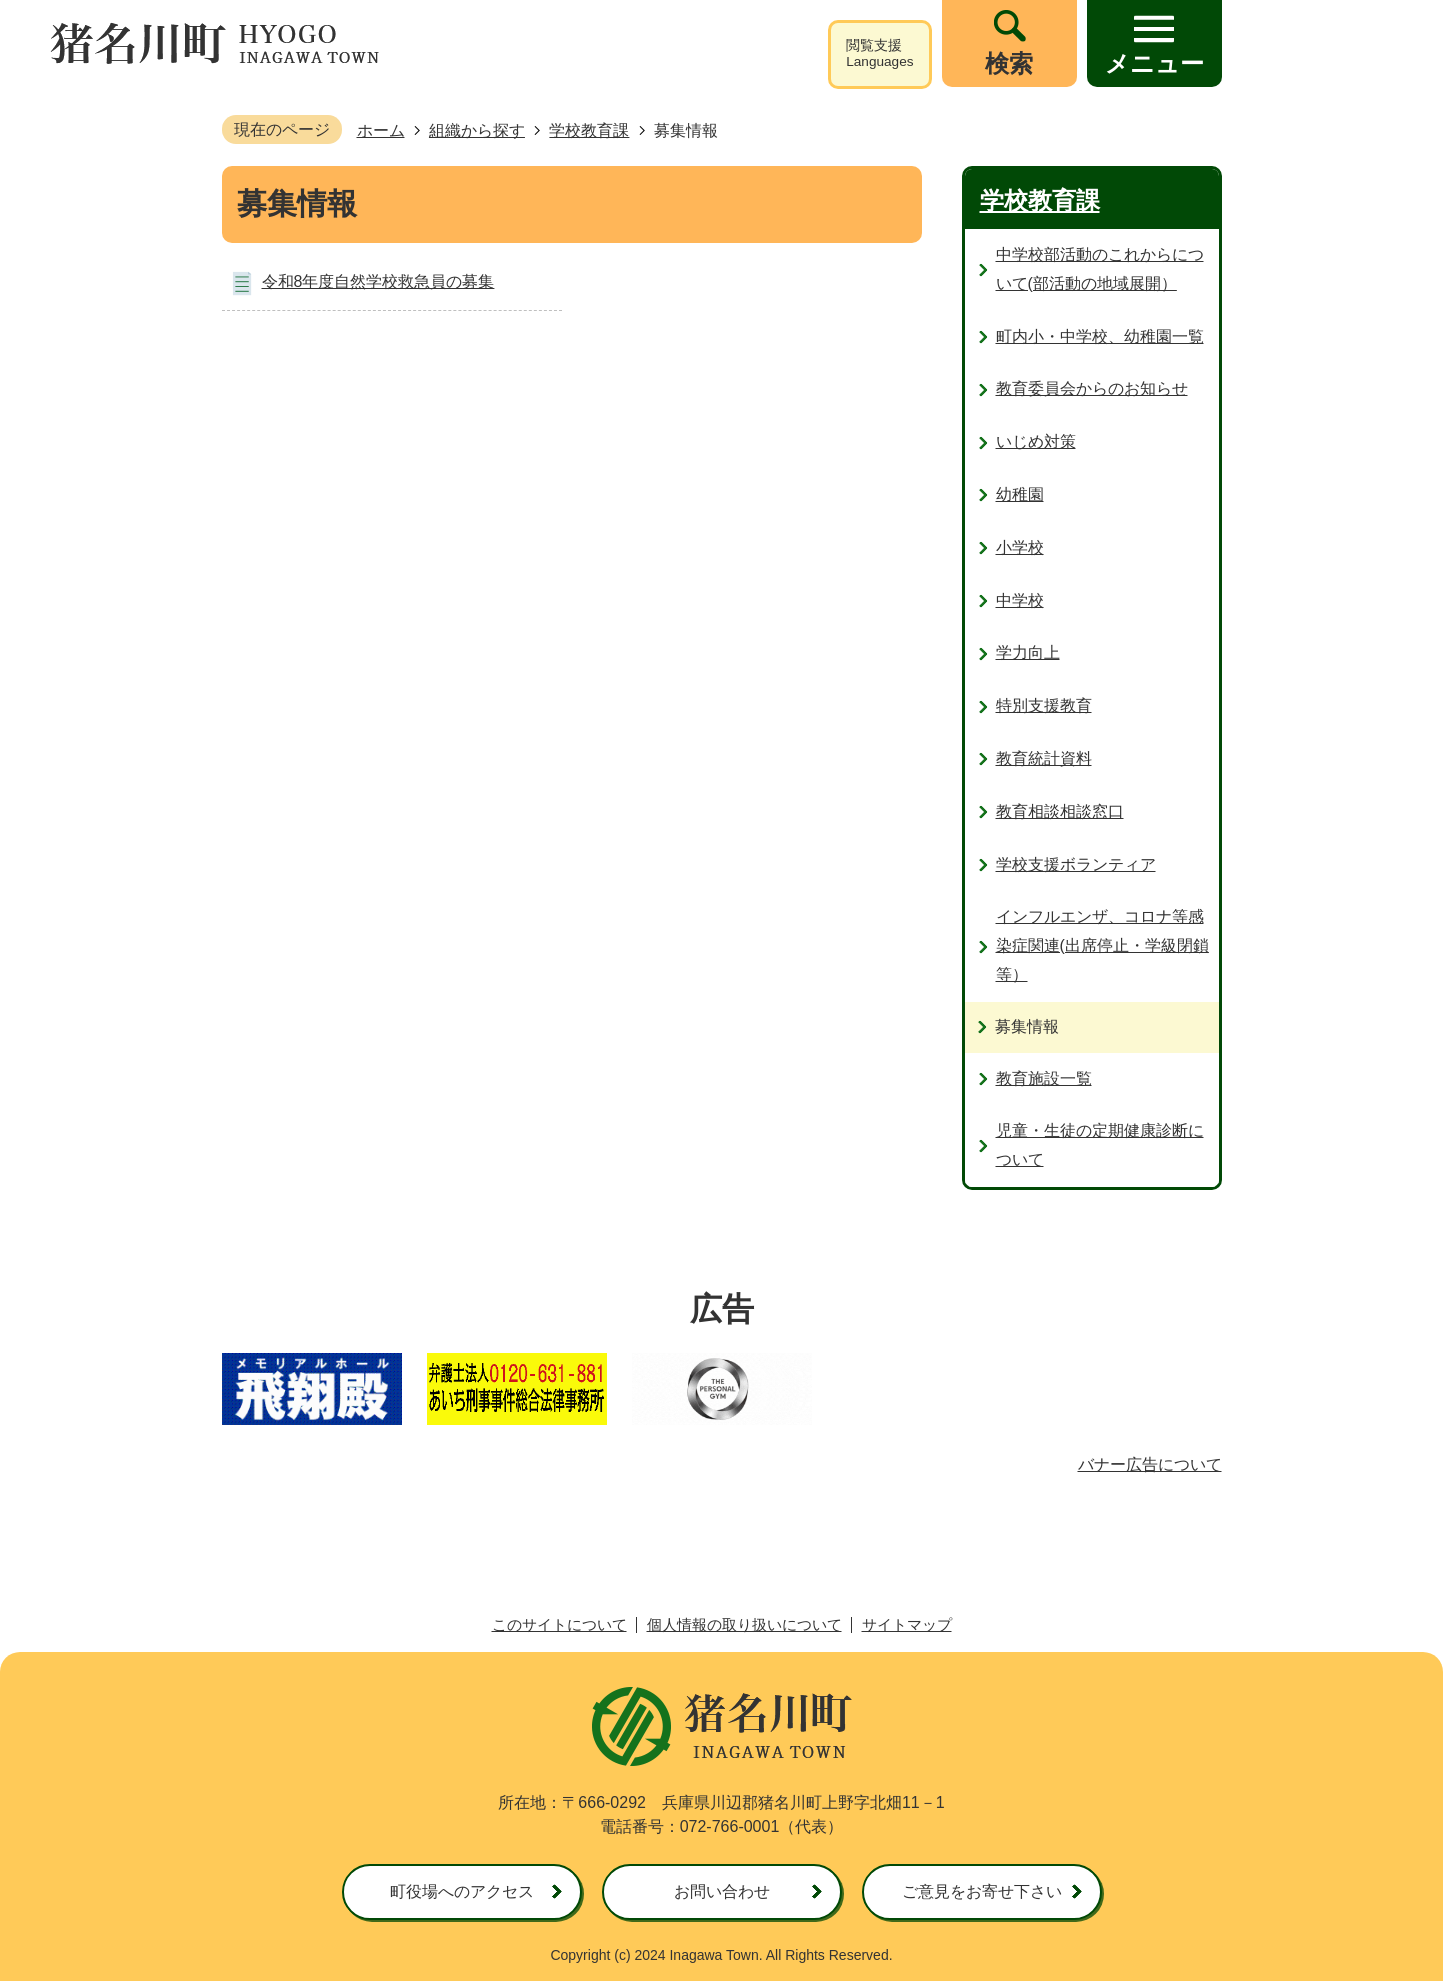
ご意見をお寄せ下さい (982, 1891)
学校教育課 (589, 130)
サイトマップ (907, 1624)
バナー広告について (1150, 1464)
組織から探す (477, 130)
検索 (1009, 63)
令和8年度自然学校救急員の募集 (378, 281)
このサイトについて (559, 1624)
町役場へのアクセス (462, 1891)
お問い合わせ (722, 1891)
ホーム (381, 130)
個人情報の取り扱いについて (744, 1624)
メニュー (1154, 63)
